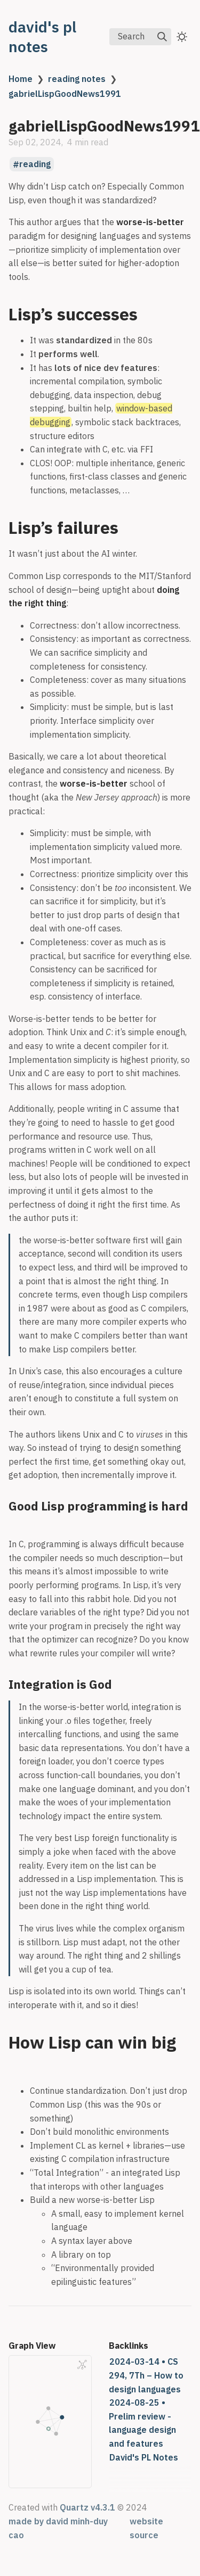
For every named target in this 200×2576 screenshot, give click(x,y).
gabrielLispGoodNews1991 (65, 93)
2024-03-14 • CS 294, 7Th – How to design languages (146, 2375)
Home (21, 78)
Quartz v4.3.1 (87, 2507)
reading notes (77, 78)
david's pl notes (42, 36)
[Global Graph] (82, 2364)
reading (35, 164)
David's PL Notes (143, 2457)
